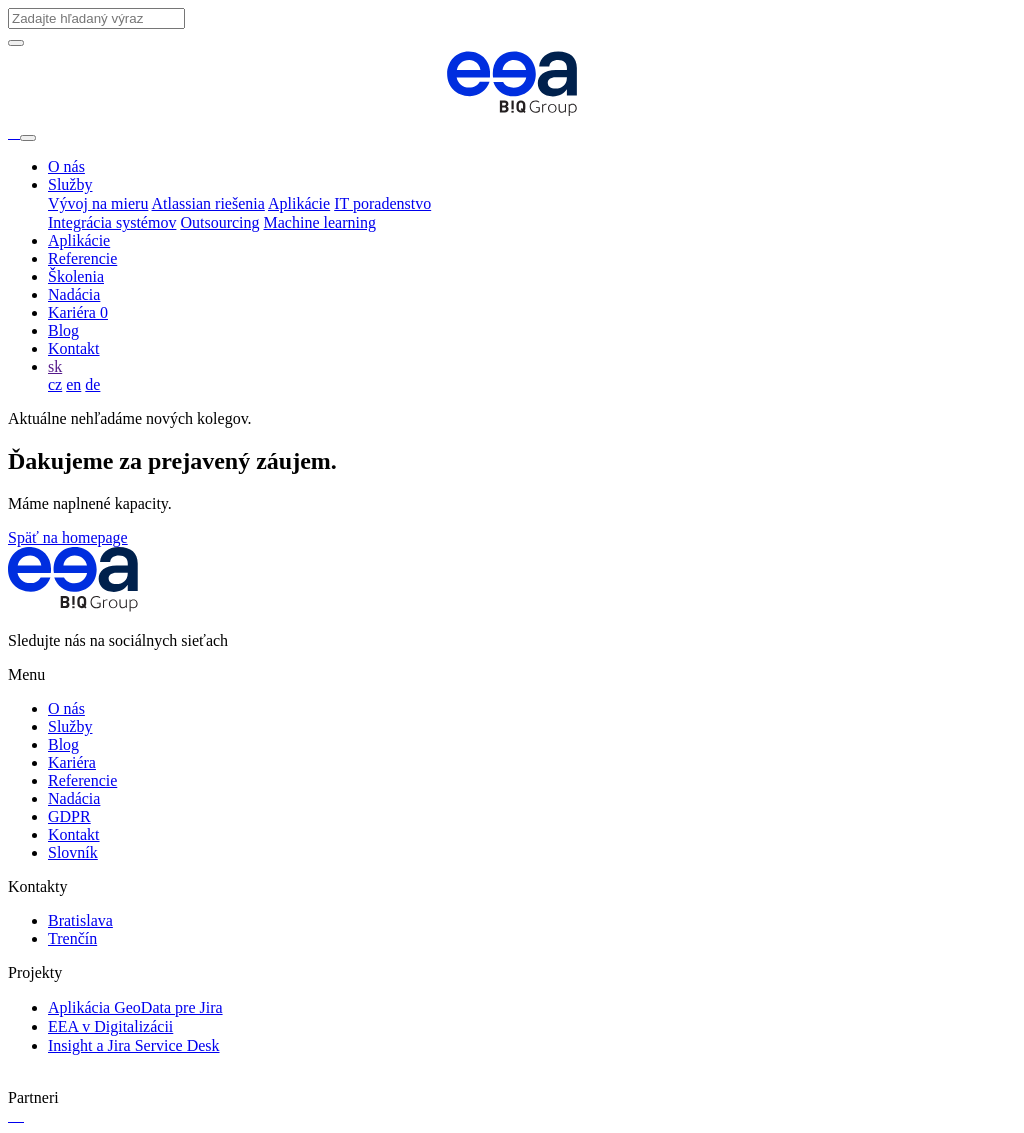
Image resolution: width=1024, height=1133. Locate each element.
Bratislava (80, 920)
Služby (70, 184)
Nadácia (74, 294)
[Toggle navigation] (28, 138)
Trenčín (72, 938)
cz (55, 384)
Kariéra (78, 312)
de (92, 384)
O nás (66, 166)
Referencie (82, 258)
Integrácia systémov (112, 222)
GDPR (69, 816)
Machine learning (320, 222)
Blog (63, 330)
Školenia (76, 276)
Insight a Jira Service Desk (134, 1045)
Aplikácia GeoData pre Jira (135, 1007)
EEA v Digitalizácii (110, 1026)
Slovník (73, 852)
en (73, 384)
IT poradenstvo (382, 203)
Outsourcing (219, 222)
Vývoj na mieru (98, 203)
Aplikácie (299, 203)
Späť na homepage (68, 537)
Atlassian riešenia (208, 203)
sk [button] (55, 366)
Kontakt (74, 348)
